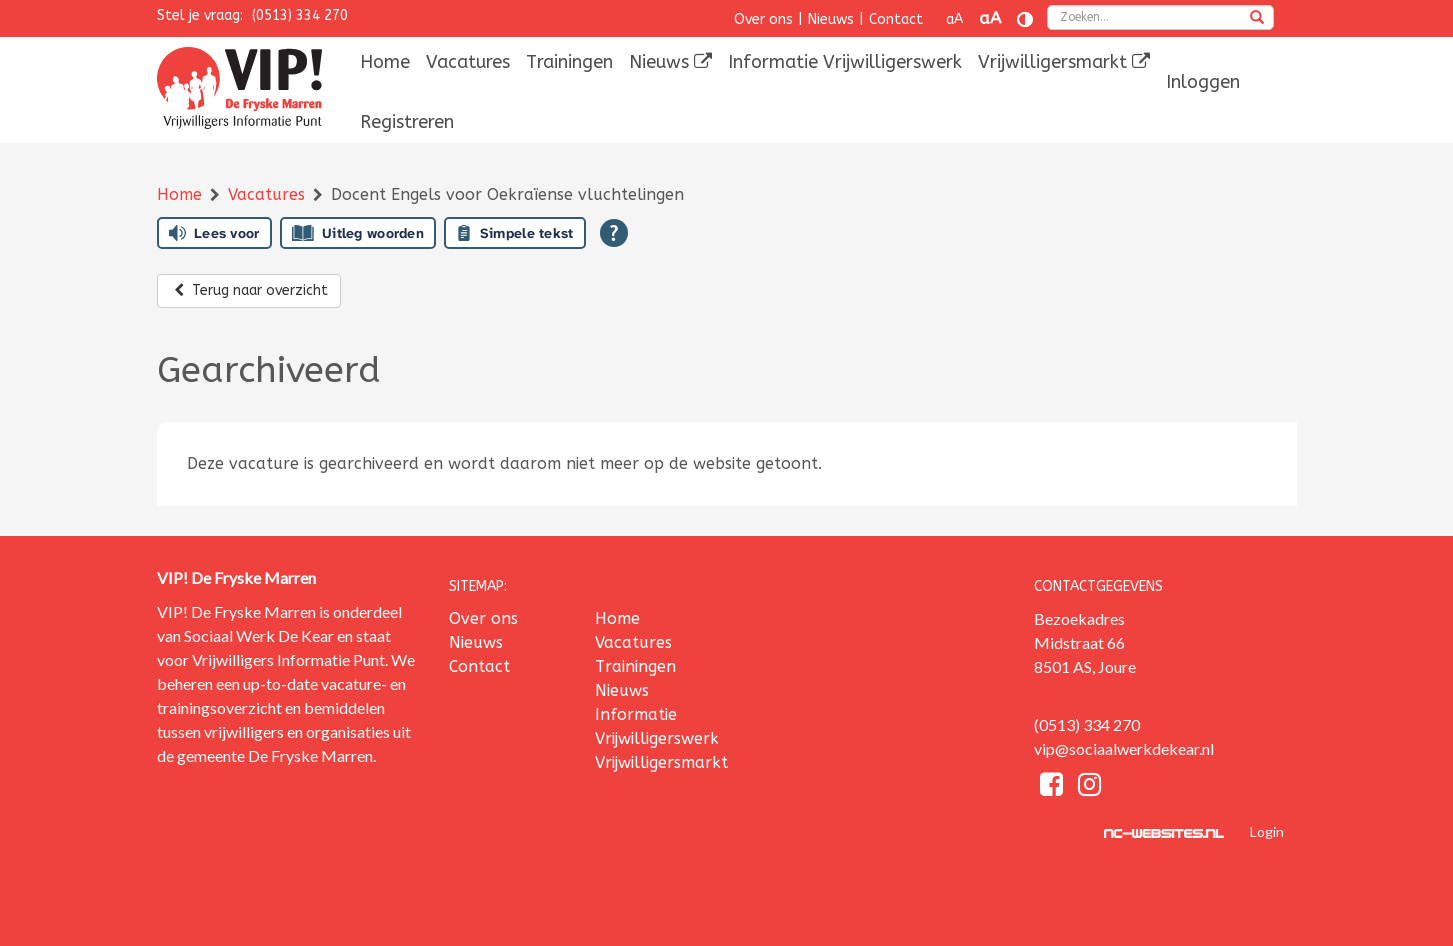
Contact (896, 19)
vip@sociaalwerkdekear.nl (1124, 748)
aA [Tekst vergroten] (990, 18)
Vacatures (468, 62)
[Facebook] (1053, 787)
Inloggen (1203, 82)
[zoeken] (1257, 19)
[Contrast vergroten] (1025, 19)
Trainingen (569, 62)
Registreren (407, 122)
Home (385, 62)
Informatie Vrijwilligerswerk (845, 62)
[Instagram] (1089, 787)
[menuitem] (385, 62)
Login (1267, 831)
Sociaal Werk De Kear (259, 635)
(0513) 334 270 (300, 15)
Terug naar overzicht (249, 290)
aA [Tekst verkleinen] (954, 19)
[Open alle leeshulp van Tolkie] (614, 233)
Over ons (763, 19)
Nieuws (831, 19)
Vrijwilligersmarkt (1064, 62)
